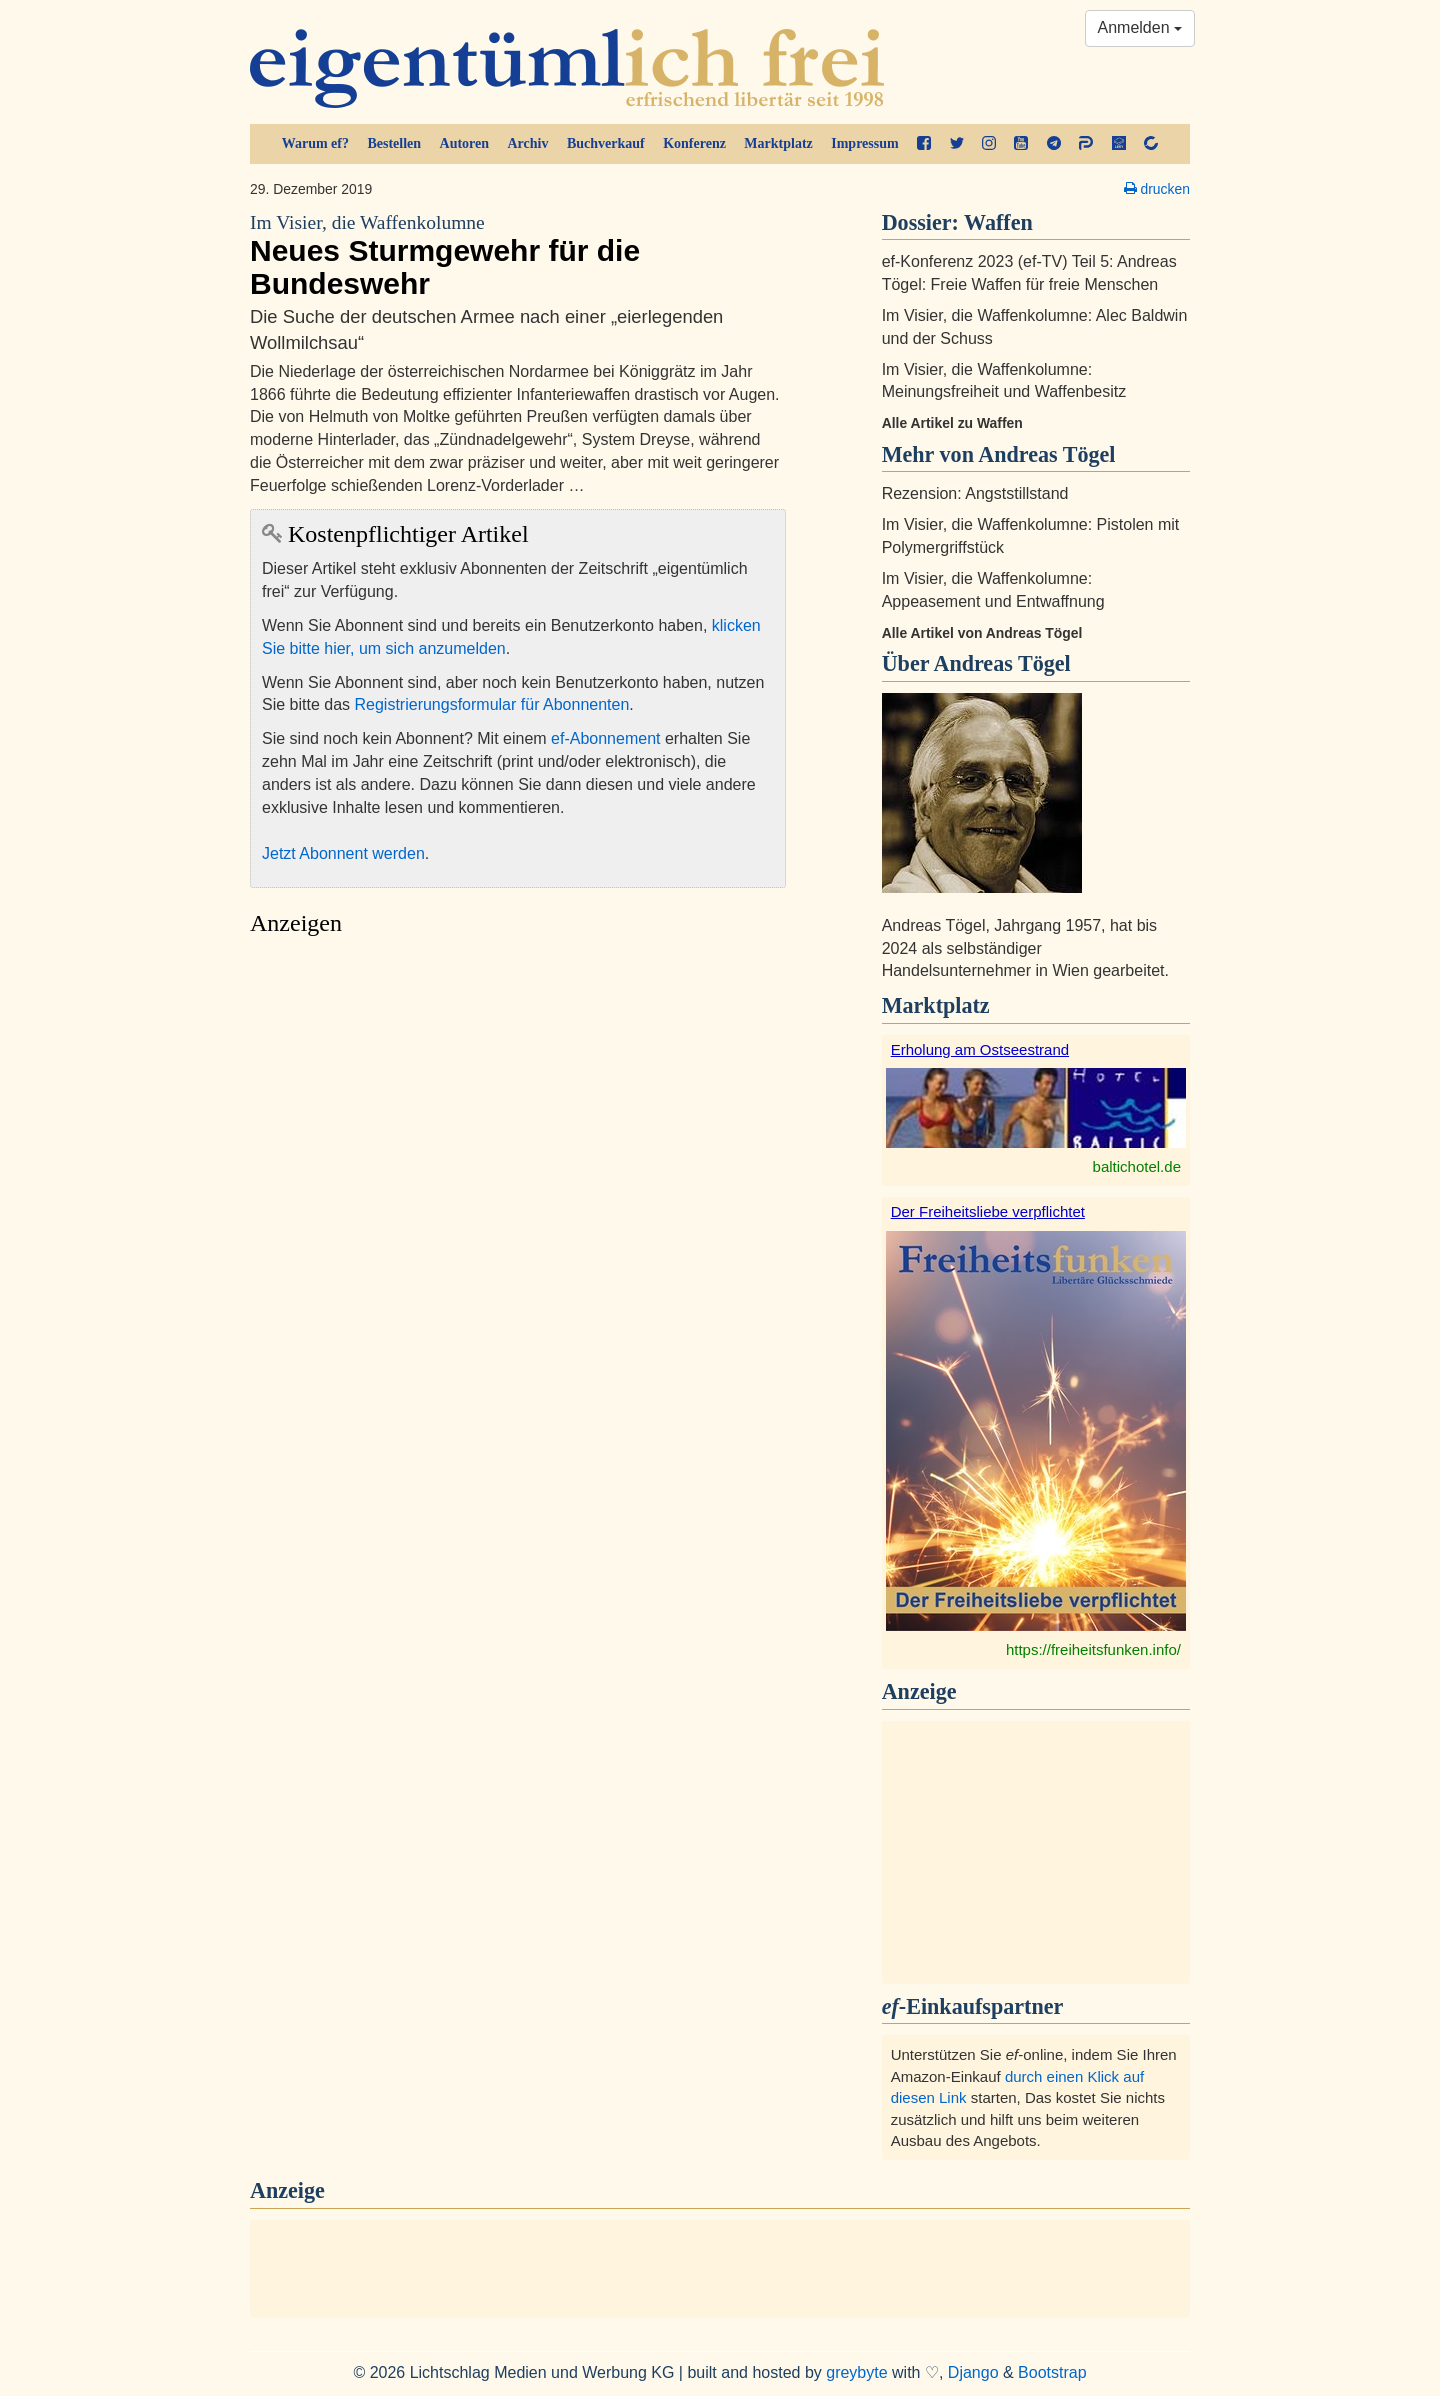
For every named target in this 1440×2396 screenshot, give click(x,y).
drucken (1157, 189)
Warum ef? (315, 143)
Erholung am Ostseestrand (980, 1049)
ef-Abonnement (605, 738)
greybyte (856, 2372)
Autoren (465, 143)
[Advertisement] (518, 1135)
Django (973, 2372)
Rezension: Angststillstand (975, 493)
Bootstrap (1052, 2372)
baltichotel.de (1137, 1166)
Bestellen (394, 143)
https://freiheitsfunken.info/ (1093, 1649)
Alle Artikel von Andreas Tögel (982, 633)
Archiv (528, 143)
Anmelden (1140, 27)
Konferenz (694, 143)
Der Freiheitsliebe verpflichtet (988, 1211)
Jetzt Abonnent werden (343, 853)
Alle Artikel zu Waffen (952, 423)
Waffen (998, 222)
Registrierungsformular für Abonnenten (492, 704)
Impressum (864, 143)
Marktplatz (778, 143)
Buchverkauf (606, 143)
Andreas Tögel (1001, 663)
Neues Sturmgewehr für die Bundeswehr (518, 255)
